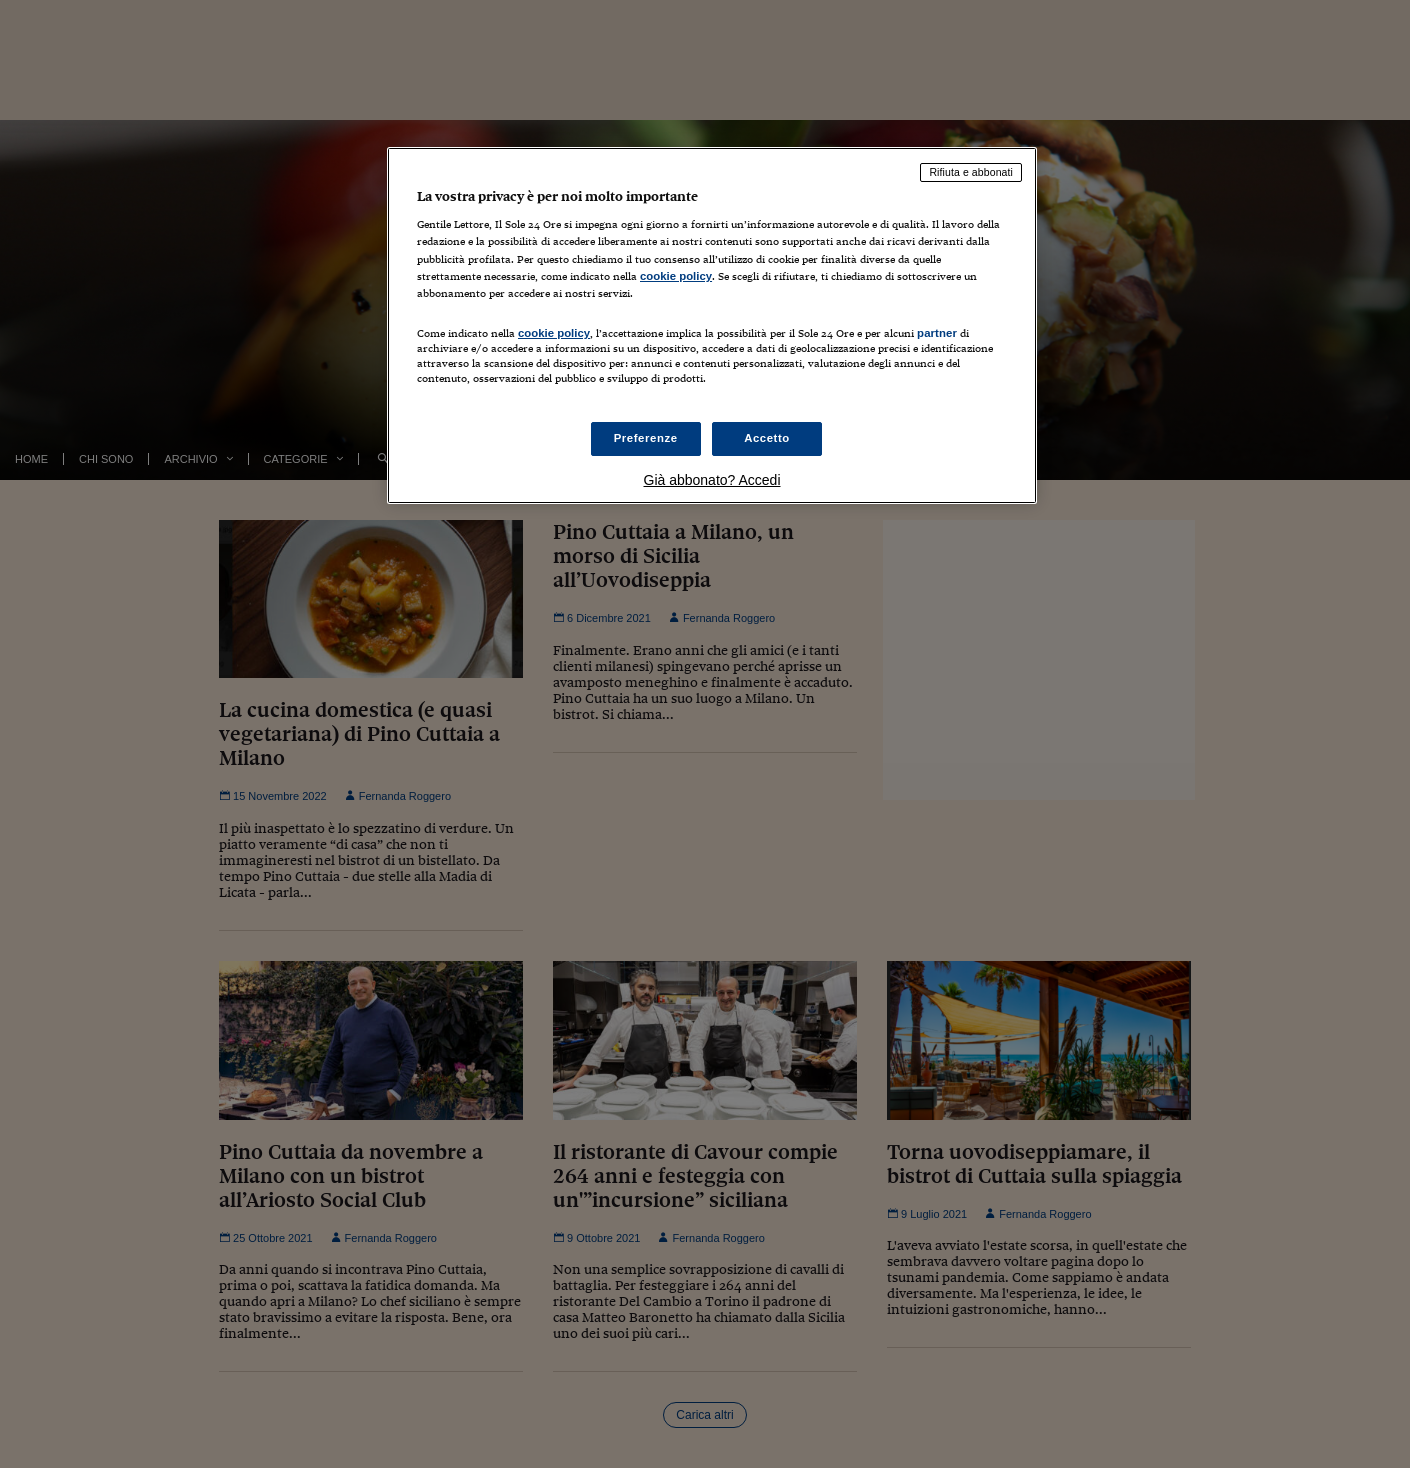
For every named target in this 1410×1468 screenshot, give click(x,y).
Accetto (767, 438)
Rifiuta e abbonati (971, 172)
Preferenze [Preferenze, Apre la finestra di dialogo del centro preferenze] (646, 438)
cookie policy (676, 276)
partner (937, 333)
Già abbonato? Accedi (712, 480)
